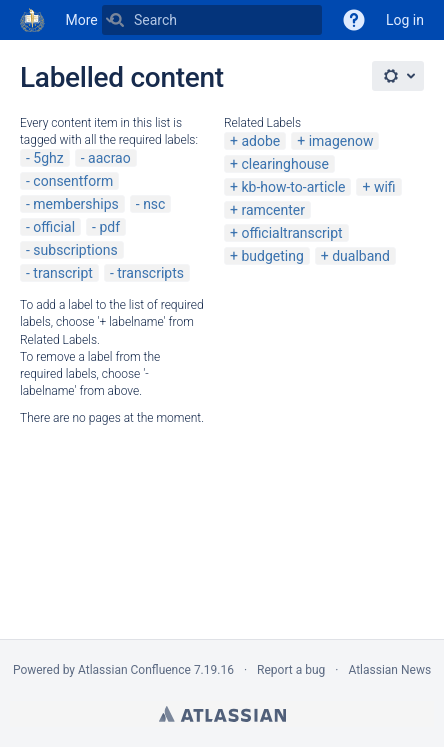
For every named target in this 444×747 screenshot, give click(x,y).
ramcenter (273, 210)
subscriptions (75, 250)
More (82, 20)
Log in (405, 20)
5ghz (48, 158)
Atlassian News (389, 670)
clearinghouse (285, 164)
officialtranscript (291, 233)
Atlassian (222, 714)
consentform (73, 181)
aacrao (109, 158)
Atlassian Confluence (134, 670)
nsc (154, 204)
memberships (75, 204)
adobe (260, 141)
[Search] (117, 20)
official (54, 227)
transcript (63, 273)
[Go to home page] (33, 20)
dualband (361, 256)
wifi (385, 187)
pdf (109, 227)
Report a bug (291, 670)
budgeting (272, 256)
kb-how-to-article (293, 187)
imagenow (341, 141)
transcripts (150, 273)
